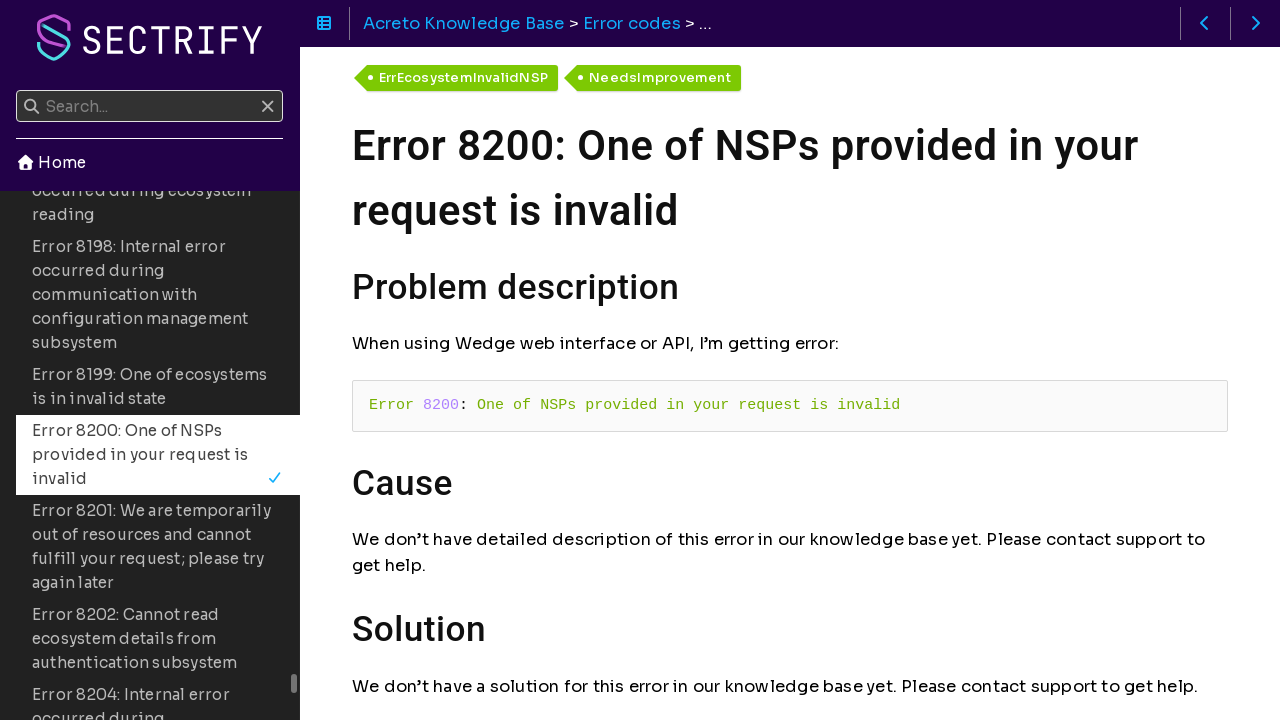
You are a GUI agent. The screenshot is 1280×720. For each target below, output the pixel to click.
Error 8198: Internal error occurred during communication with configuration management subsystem (140, 294)
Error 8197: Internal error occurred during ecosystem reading (142, 190)
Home (51, 162)
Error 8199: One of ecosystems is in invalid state (150, 386)
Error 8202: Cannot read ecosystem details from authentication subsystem (134, 638)
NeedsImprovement (660, 77)
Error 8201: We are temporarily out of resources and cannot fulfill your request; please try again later (151, 546)
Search (17, 90)
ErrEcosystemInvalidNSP (463, 77)
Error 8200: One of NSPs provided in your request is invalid (157, 454)
